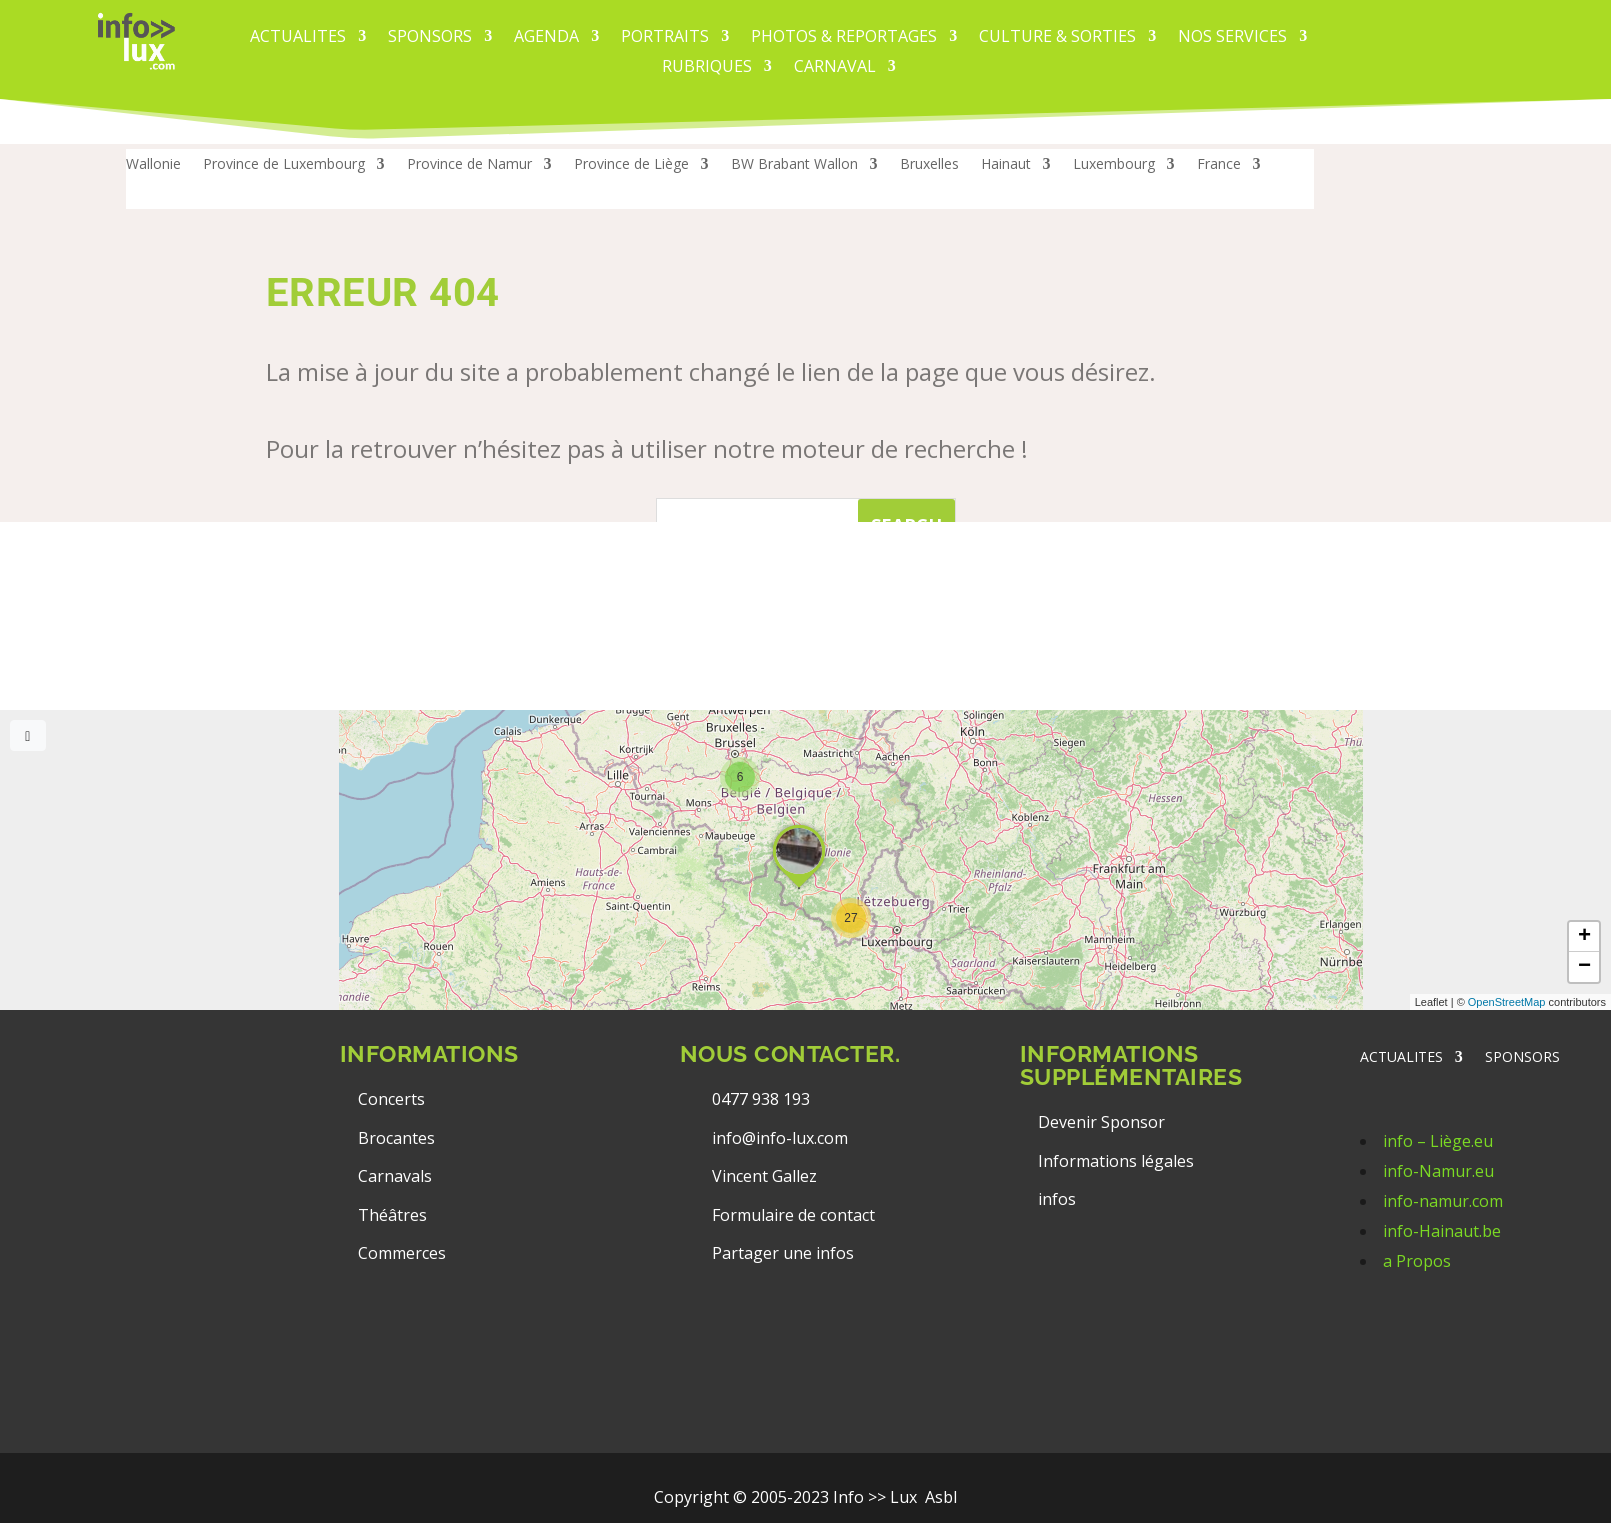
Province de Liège (631, 165)
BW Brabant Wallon (794, 165)
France (1219, 165)
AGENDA (546, 38)
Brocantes (396, 1138)
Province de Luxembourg (284, 165)
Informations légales (1116, 1161)
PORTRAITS (665, 38)
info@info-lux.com (780, 1138)
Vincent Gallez (764, 1176)
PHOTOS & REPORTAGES (844, 38)
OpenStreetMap (1507, 1002)
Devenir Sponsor (1101, 1122)
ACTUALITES (298, 38)
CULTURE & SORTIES (1057, 38)
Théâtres (392, 1215)
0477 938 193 (761, 1099)
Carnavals (395, 1176)
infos (1059, 1199)
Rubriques (707, 68)
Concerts (391, 1099)
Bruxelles (929, 165)
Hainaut (1006, 165)
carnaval (835, 68)
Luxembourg (1114, 165)
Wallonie (153, 165)
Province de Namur (469, 165)
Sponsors (430, 38)
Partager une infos (783, 1253)
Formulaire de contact (793, 1215)
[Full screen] (28, 735)
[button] (851, 918)
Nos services (1232, 38)
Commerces (402, 1253)
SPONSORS (1522, 1058)
